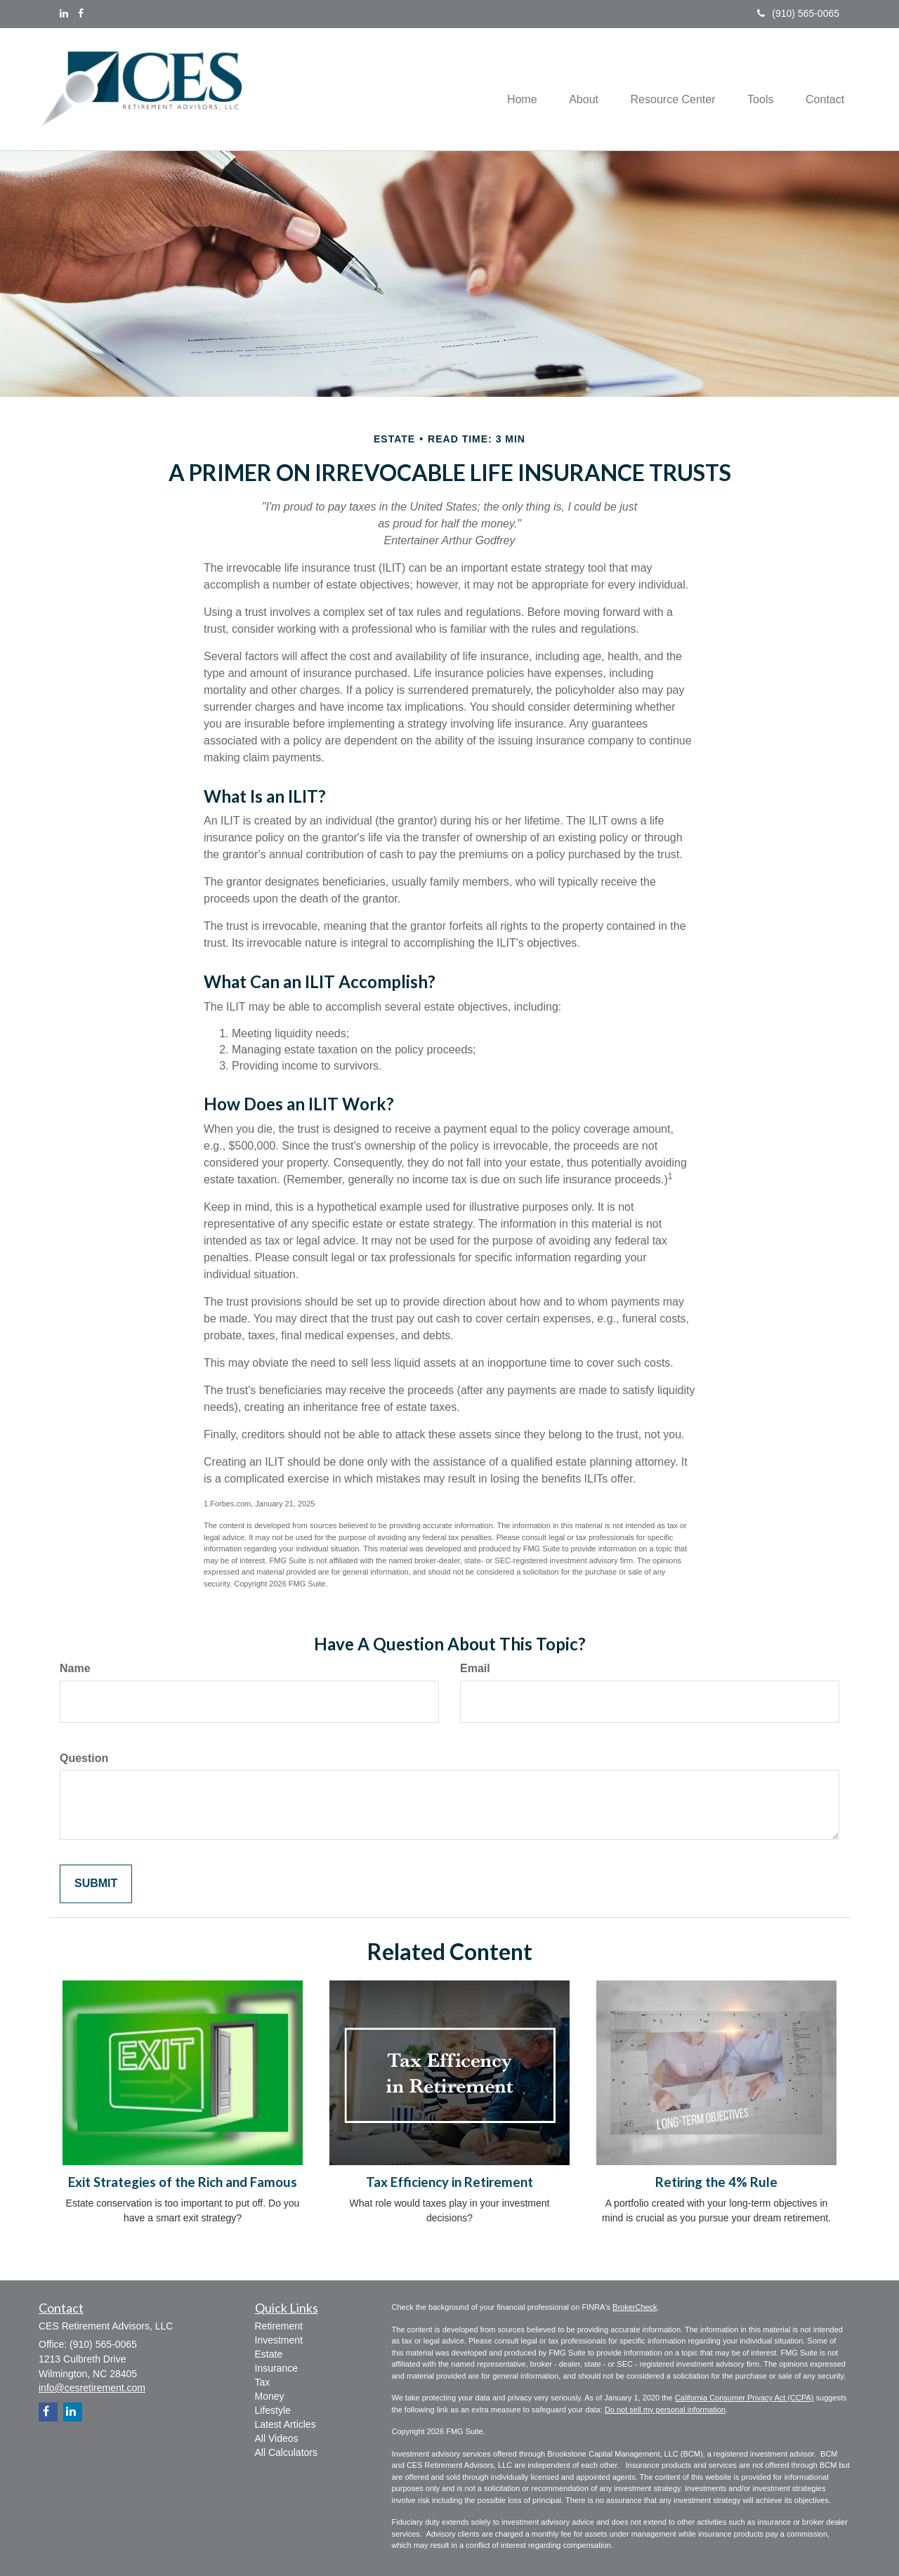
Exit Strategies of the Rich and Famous (182, 2182)
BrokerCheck (634, 2307)
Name (75, 1668)
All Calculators (286, 2452)
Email (475, 1668)
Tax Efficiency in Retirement (449, 2182)
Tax (262, 2382)
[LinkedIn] (64, 13)
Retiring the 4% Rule (716, 2182)
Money (269, 2396)
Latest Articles (285, 2424)
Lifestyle (273, 2410)
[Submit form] (96, 1884)
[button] (573, 89)
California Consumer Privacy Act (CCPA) (744, 2397)
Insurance (276, 2368)
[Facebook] (81, 13)
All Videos (276, 2438)
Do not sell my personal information (665, 2409)
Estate (269, 2354)
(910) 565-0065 (798, 13)
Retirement (279, 2326)
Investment (279, 2340)
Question (84, 1758)
